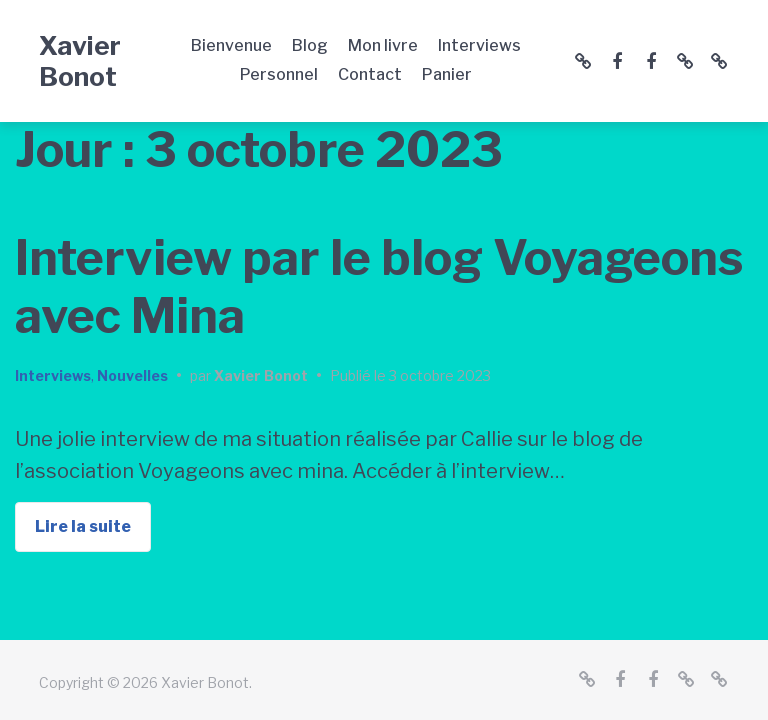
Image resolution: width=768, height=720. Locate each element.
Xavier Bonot (80, 61)
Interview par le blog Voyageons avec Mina (379, 287)
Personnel (279, 74)
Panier (447, 74)
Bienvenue (231, 45)
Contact (370, 74)
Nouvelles (132, 375)
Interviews (479, 45)
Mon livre (383, 45)
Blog (310, 45)
